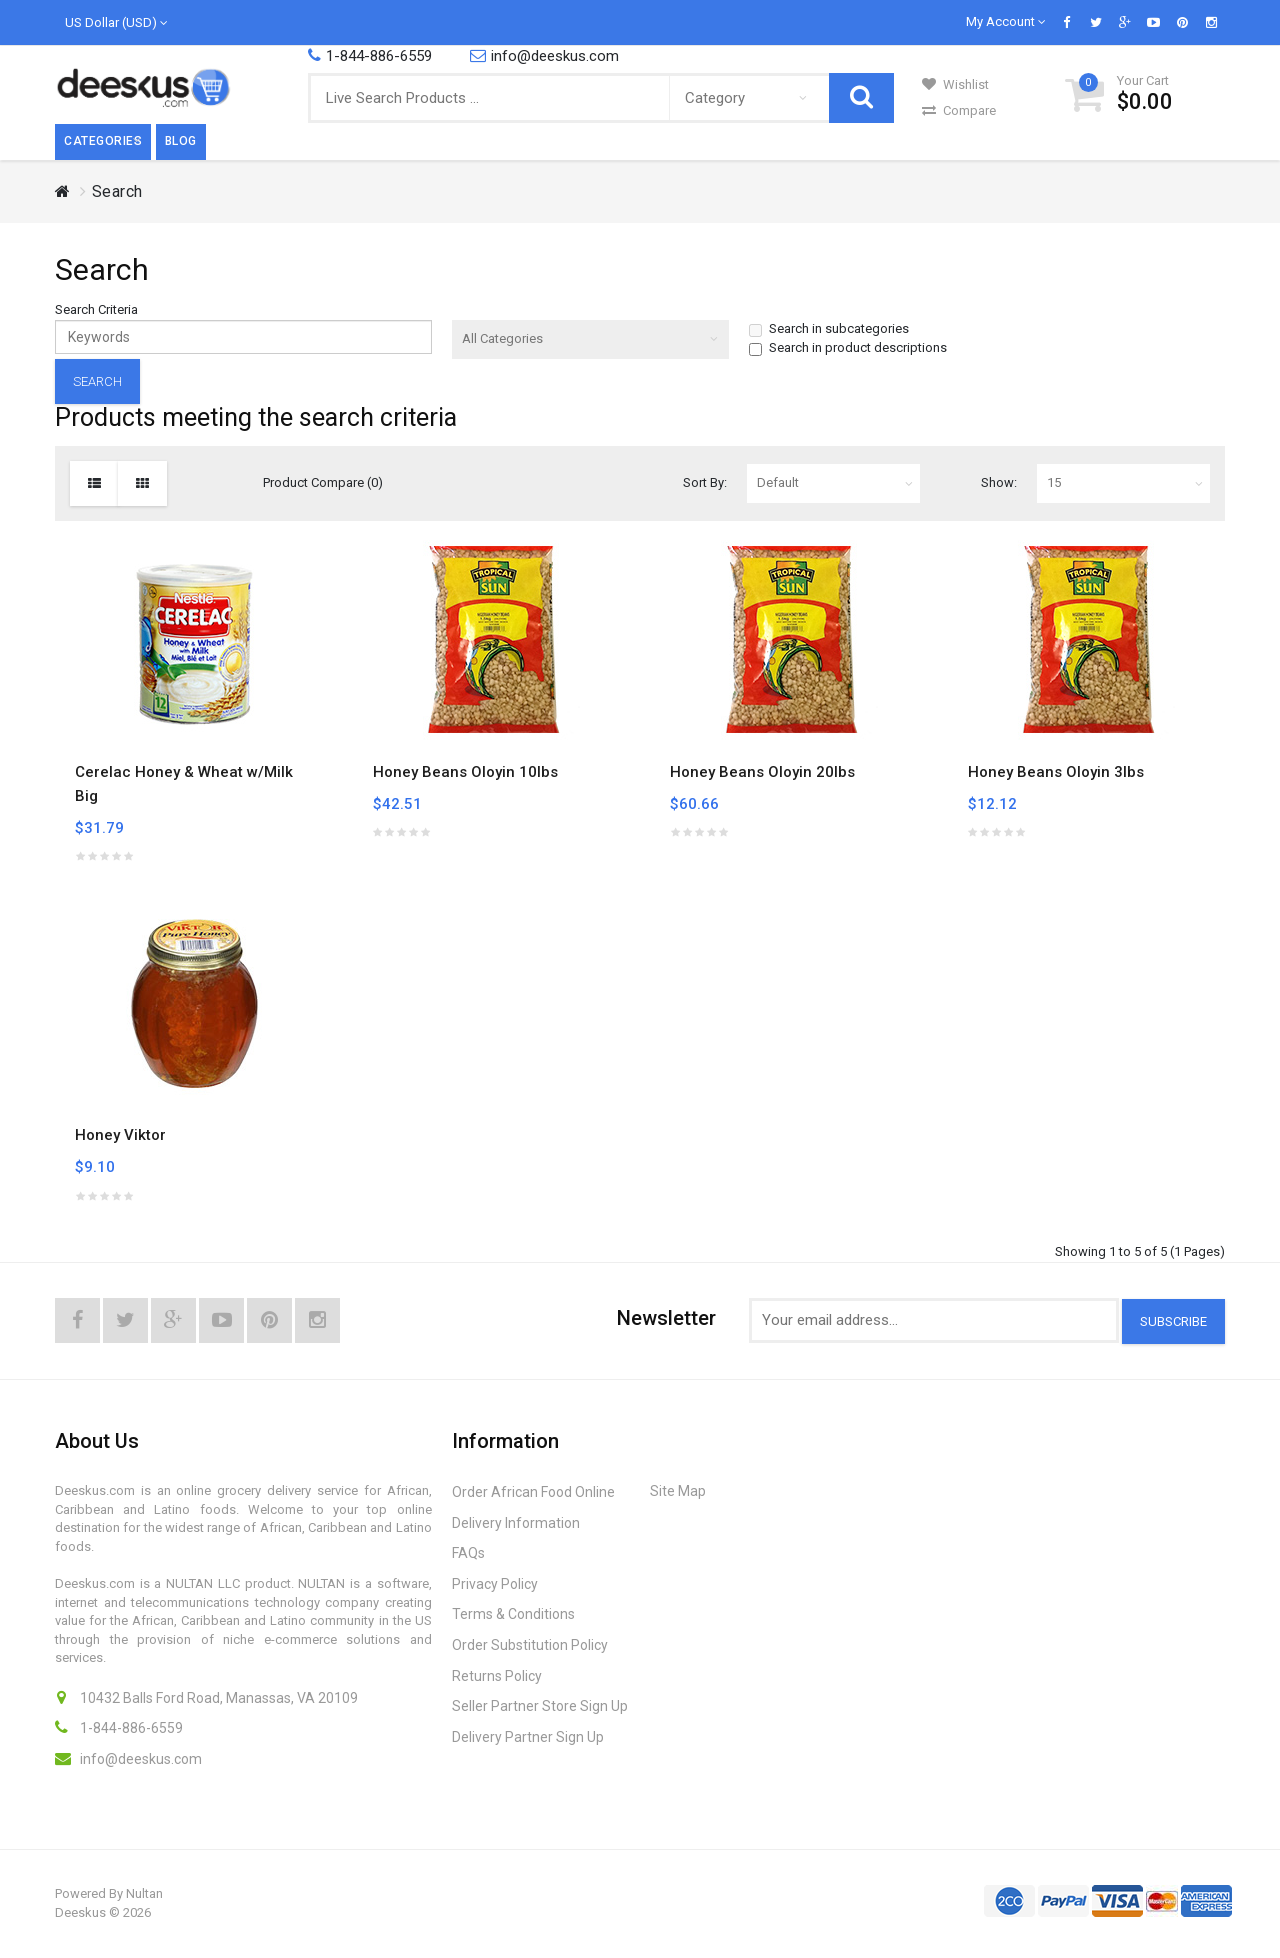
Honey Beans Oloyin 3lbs (1056, 772)
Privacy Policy (495, 1584)
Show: (999, 482)
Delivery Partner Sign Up (528, 1737)
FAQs (468, 1553)
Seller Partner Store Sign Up (540, 1706)
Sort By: (705, 482)
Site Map (678, 1491)
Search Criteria (96, 309)
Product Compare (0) (323, 482)
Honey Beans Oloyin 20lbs (762, 772)
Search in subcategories (829, 329)
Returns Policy (497, 1676)
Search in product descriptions (848, 348)
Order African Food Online (533, 1492)
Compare (959, 110)
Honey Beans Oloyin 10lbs (465, 772)
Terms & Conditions (513, 1614)
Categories (103, 141)
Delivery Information (516, 1523)
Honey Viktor (120, 1135)
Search (117, 191)
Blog (181, 141)
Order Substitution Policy (530, 1645)
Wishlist (955, 84)
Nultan (144, 1893)
